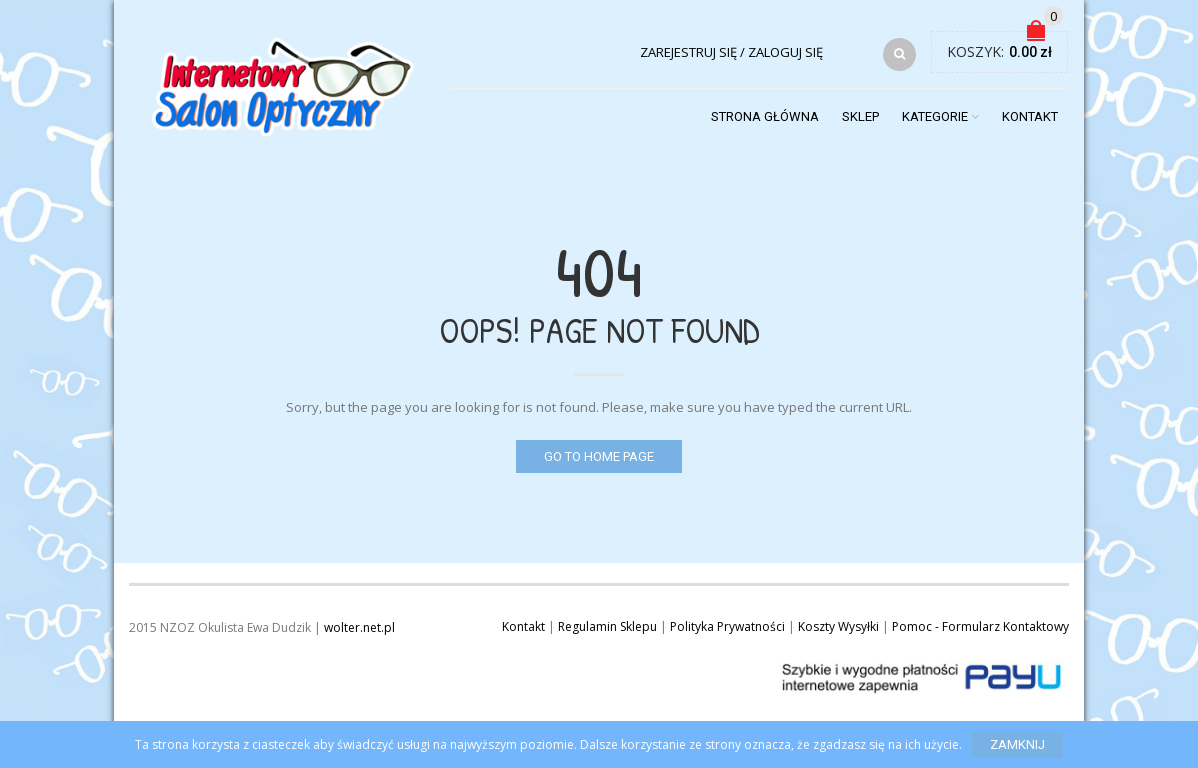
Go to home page (599, 456)
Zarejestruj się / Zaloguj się (731, 52)
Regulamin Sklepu (607, 626)
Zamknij (1017, 744)
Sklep (860, 116)
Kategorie (935, 116)
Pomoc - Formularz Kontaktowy (980, 626)
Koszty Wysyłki (838, 626)
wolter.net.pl (359, 627)
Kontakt (1030, 116)
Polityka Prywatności (727, 626)
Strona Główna (765, 116)
